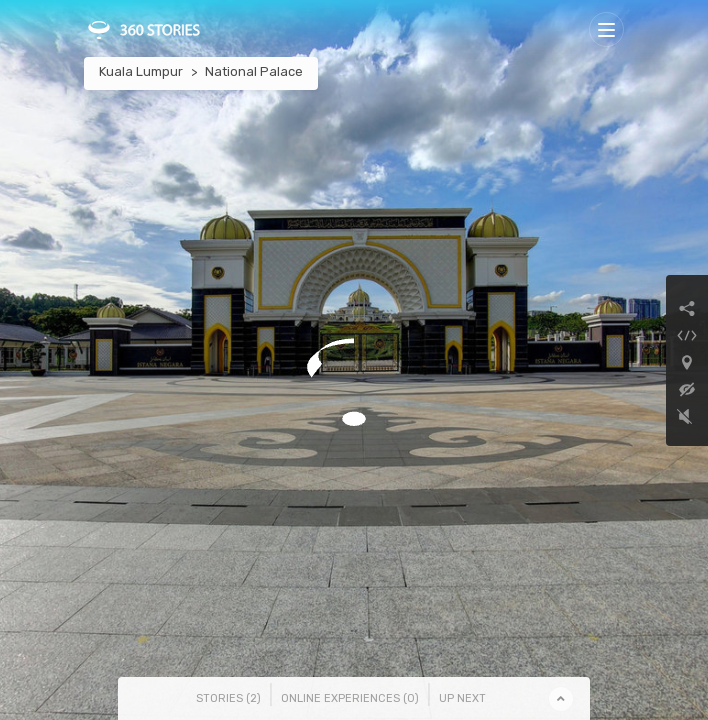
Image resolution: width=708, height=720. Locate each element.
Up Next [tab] (462, 698)
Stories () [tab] (228, 698)
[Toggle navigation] (606, 29)
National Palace (254, 71)
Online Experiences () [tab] (350, 698)
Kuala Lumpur (141, 71)
